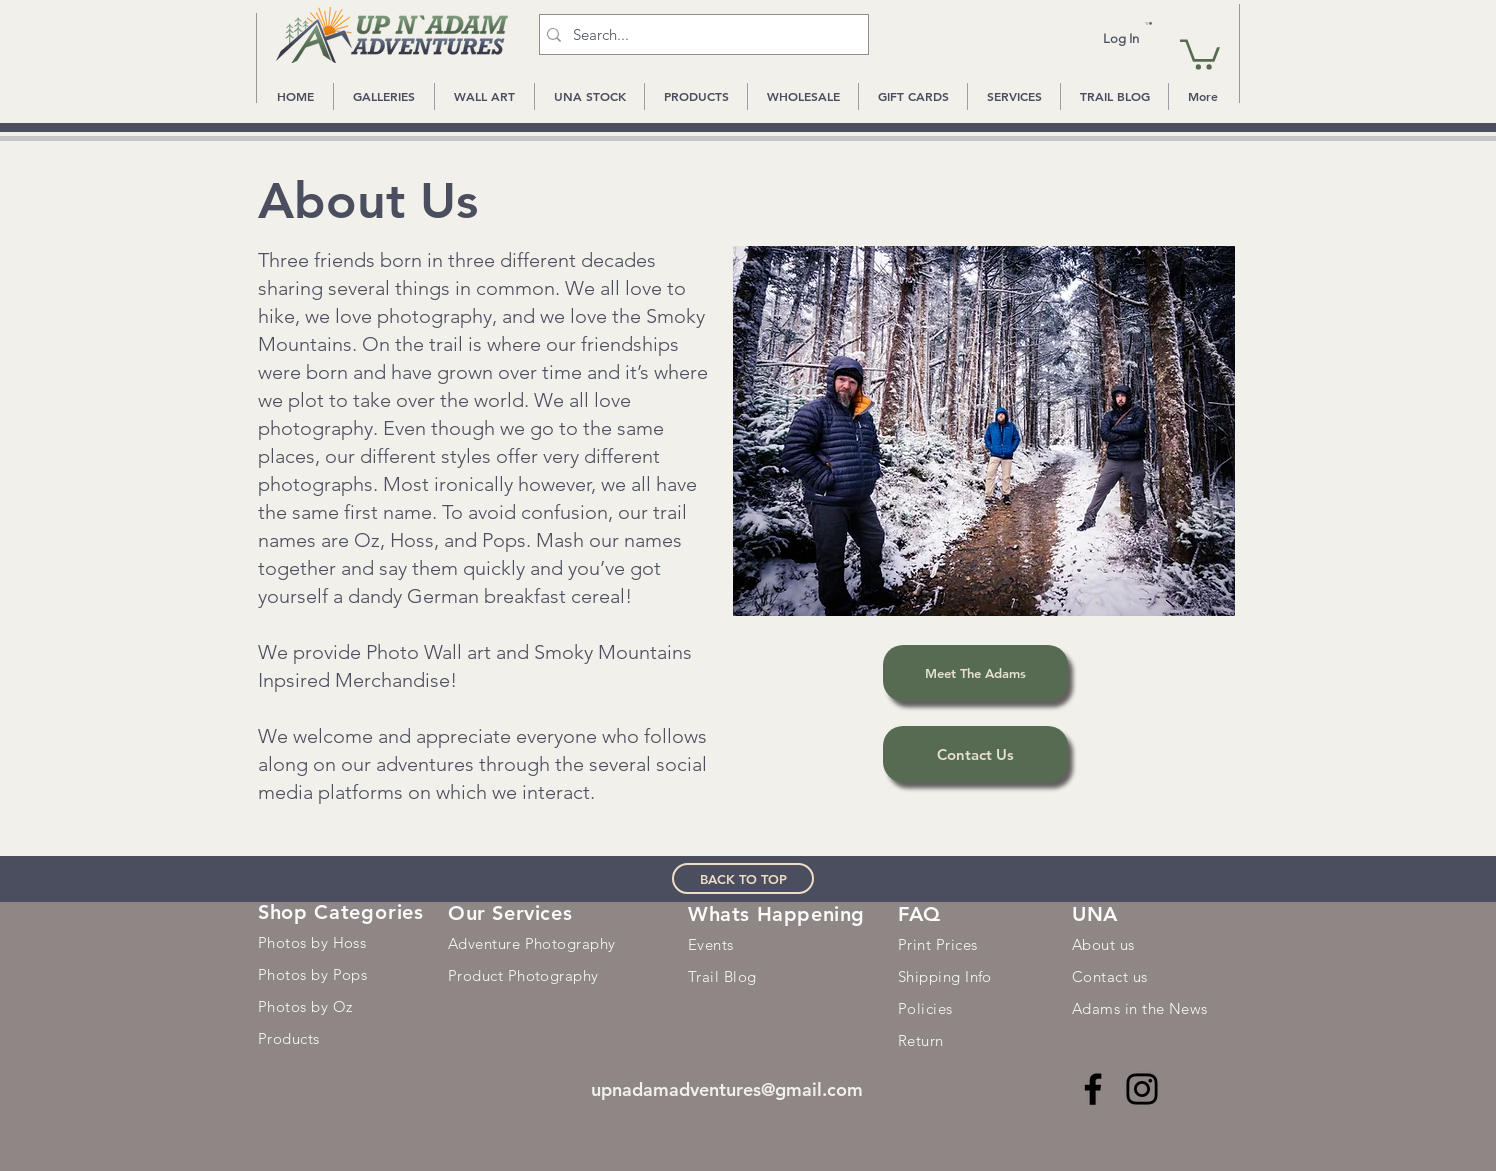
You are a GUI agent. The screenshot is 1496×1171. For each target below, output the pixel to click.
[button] (1148, 23)
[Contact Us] (975, 754)
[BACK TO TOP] (743, 878)
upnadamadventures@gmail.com (727, 1089)
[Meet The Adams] (975, 673)
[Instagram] (1142, 1089)
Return (921, 1040)
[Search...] (699, 34)
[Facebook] (1093, 1089)
